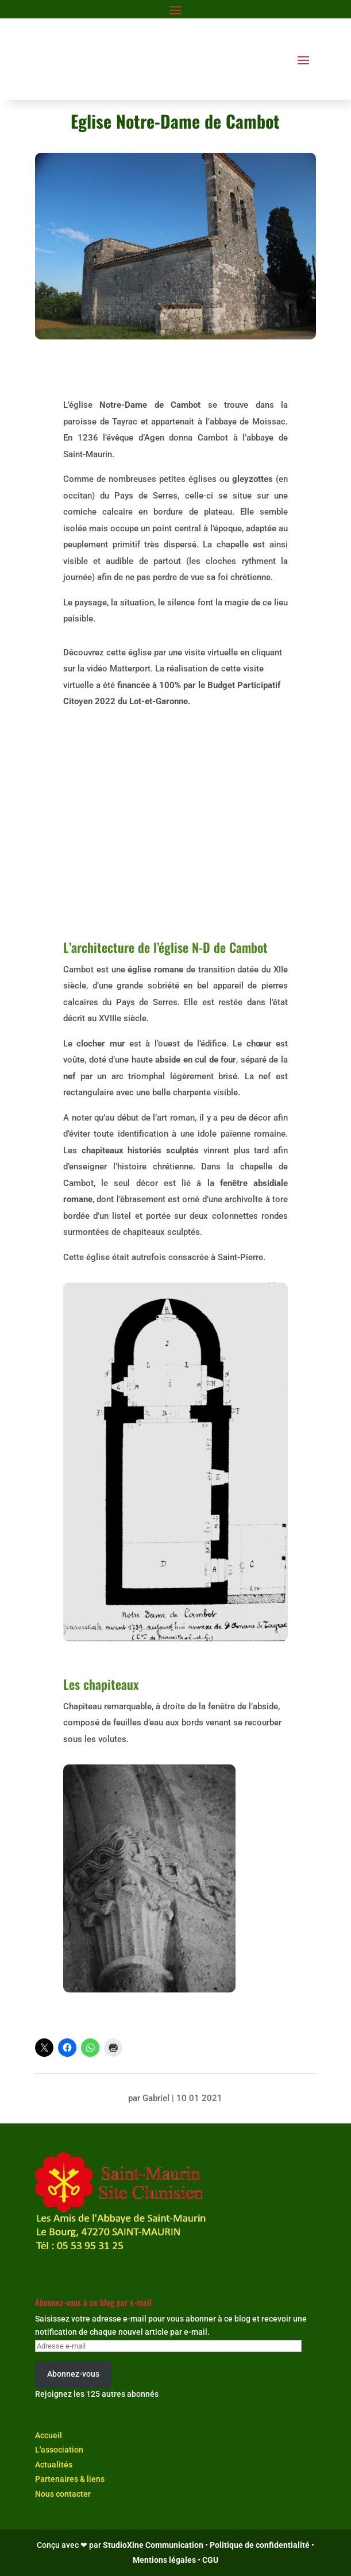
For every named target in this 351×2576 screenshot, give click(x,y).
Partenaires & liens (70, 2479)
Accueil (48, 2435)
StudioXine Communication (153, 2545)
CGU (210, 2560)
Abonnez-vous (73, 2373)
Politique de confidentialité (260, 2545)
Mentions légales (164, 2560)
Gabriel (155, 2098)
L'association (59, 2449)
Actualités (53, 2464)
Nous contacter (63, 2493)
